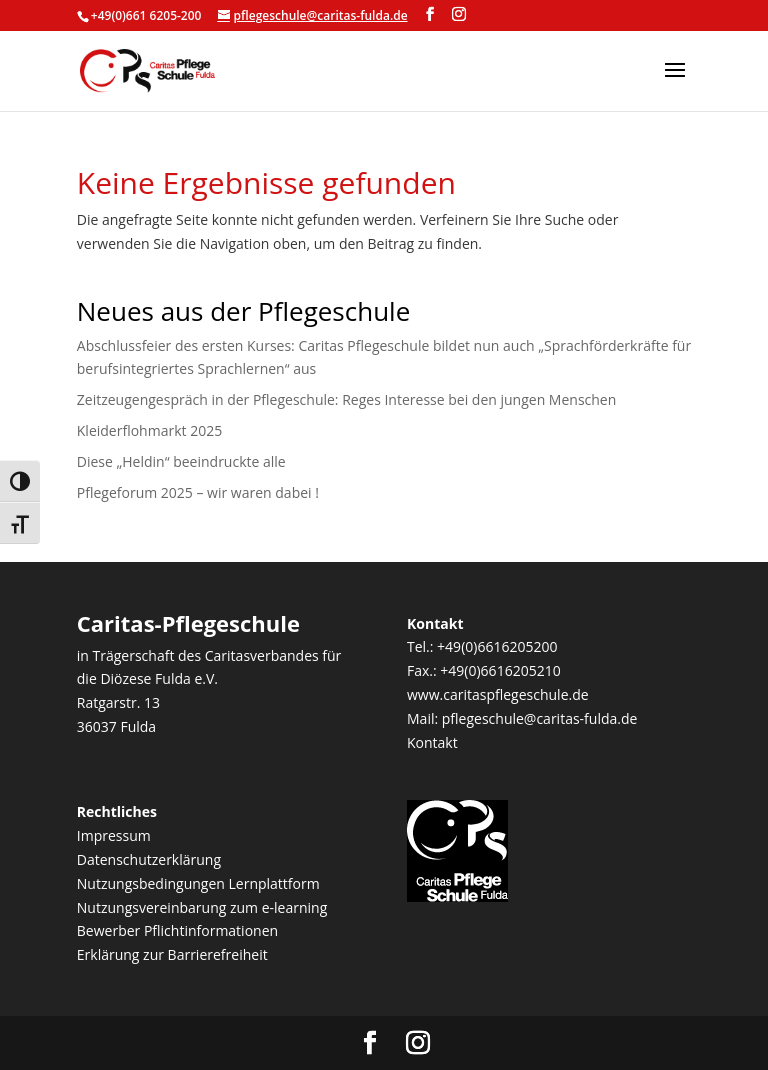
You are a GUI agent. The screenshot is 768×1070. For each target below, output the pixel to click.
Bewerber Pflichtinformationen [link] (177, 930)
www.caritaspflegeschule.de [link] (498, 694)
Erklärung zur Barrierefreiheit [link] (172, 954)
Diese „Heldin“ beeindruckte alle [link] (181, 461)
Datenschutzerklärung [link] (149, 859)
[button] (675, 83)
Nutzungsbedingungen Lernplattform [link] (198, 883)
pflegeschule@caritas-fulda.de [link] (540, 718)
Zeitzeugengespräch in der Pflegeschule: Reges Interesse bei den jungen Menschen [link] (347, 399)
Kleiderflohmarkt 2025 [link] (149, 430)
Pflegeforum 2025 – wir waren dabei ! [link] (198, 492)
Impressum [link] (114, 835)
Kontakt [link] (432, 742)
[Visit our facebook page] (430, 14)
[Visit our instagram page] (459, 14)
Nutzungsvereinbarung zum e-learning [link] (202, 907)
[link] (147, 69)
